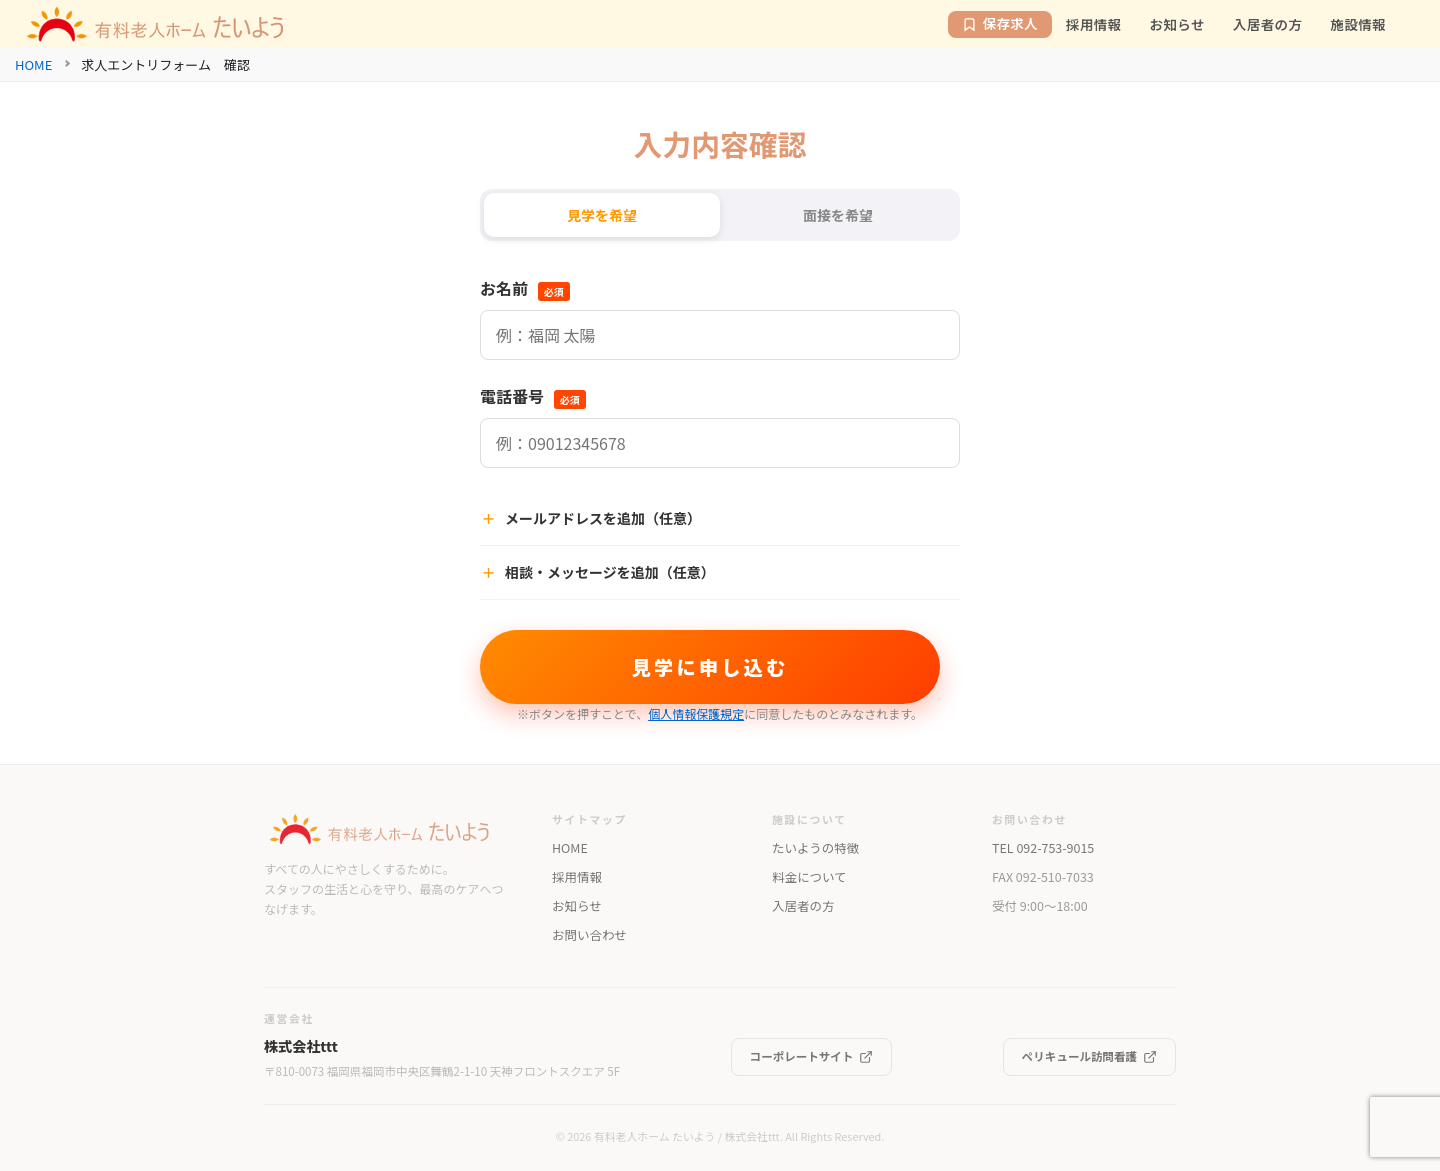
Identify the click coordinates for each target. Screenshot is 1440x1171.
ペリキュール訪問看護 (1089, 1056)
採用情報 (577, 877)
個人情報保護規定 (696, 713)
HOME (33, 64)
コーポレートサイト (812, 1056)
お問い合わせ (589, 935)
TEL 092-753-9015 (1043, 848)
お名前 (525, 288)
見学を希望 (602, 215)
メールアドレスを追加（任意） (590, 518)
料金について (809, 877)
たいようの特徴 (815, 848)
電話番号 (533, 396)
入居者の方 (803, 906)
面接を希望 (838, 215)
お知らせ (577, 906)
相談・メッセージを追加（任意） (597, 572)
